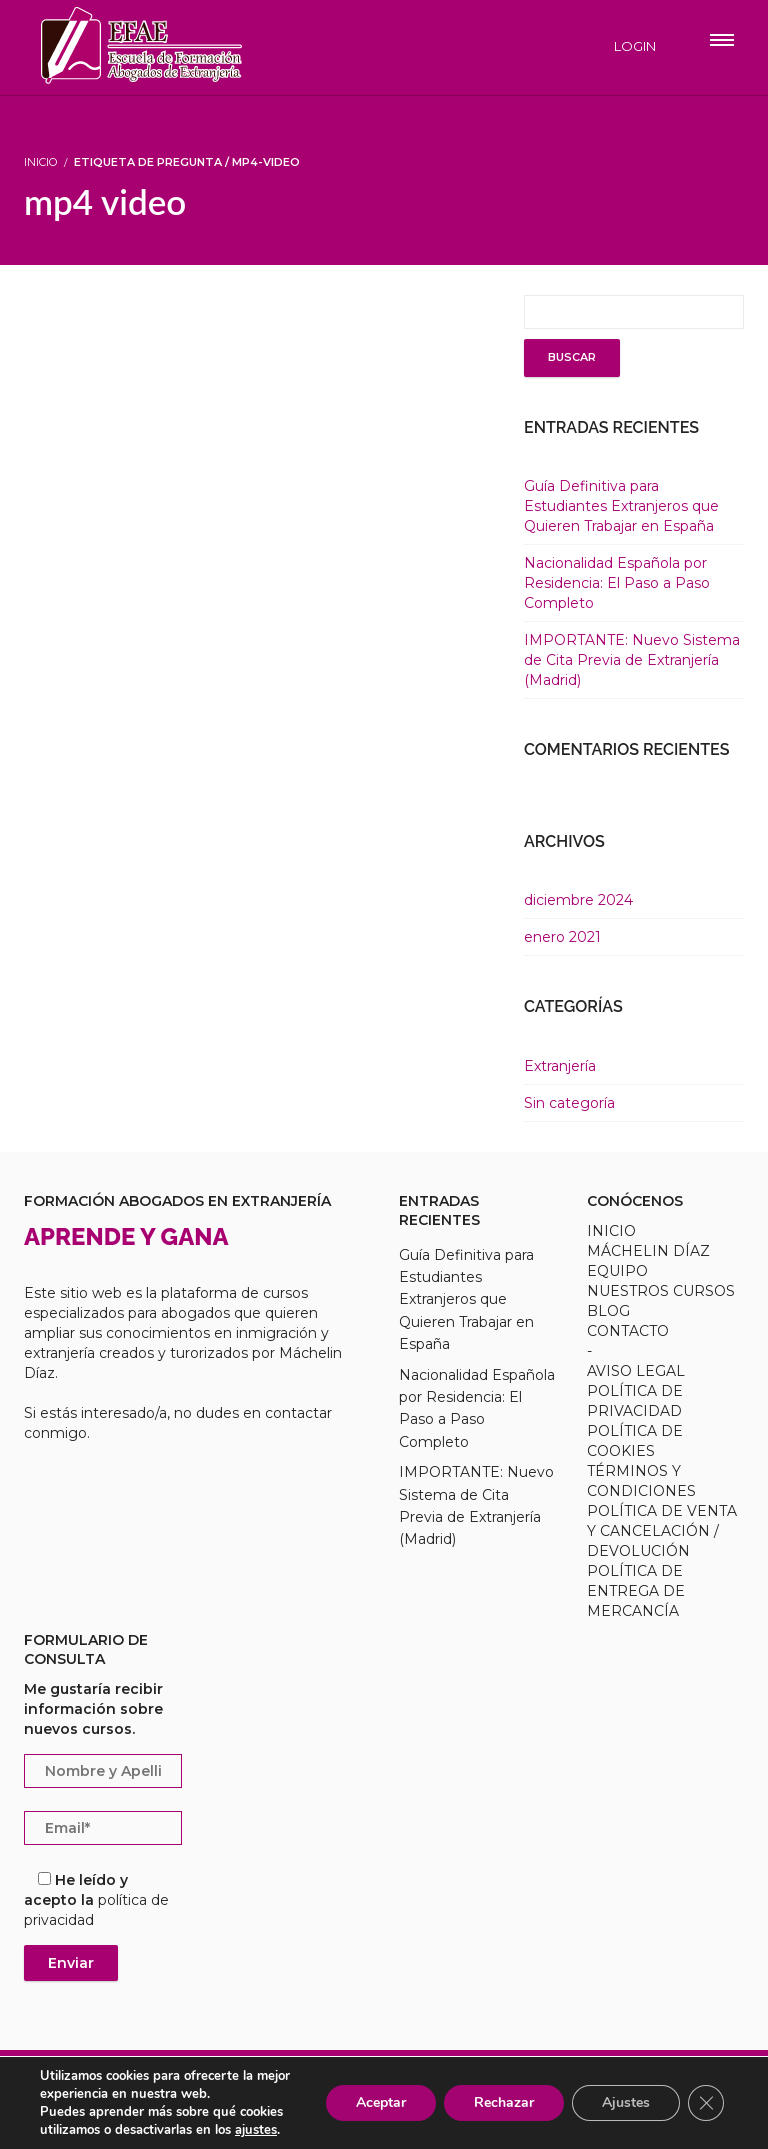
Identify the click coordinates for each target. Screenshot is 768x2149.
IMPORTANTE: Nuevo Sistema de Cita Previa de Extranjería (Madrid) (632, 660)
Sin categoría (569, 1103)
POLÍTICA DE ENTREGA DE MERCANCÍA (636, 1591)
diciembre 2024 (578, 900)
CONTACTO (628, 1331)
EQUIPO (617, 1271)
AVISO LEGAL (636, 1371)
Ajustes (626, 2102)
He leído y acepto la (96, 1900)
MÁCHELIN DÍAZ (648, 1251)
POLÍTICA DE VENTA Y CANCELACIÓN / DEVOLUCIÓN (662, 1531)
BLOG (608, 1311)
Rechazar (504, 2102)
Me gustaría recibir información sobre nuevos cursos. (93, 1709)
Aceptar (381, 2102)
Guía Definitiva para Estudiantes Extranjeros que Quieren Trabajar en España (621, 506)
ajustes (256, 2130)
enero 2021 (562, 937)
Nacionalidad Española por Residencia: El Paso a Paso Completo (617, 583)
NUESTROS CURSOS (661, 1291)
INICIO (611, 1231)
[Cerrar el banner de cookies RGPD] (706, 2103)
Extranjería (560, 1066)
